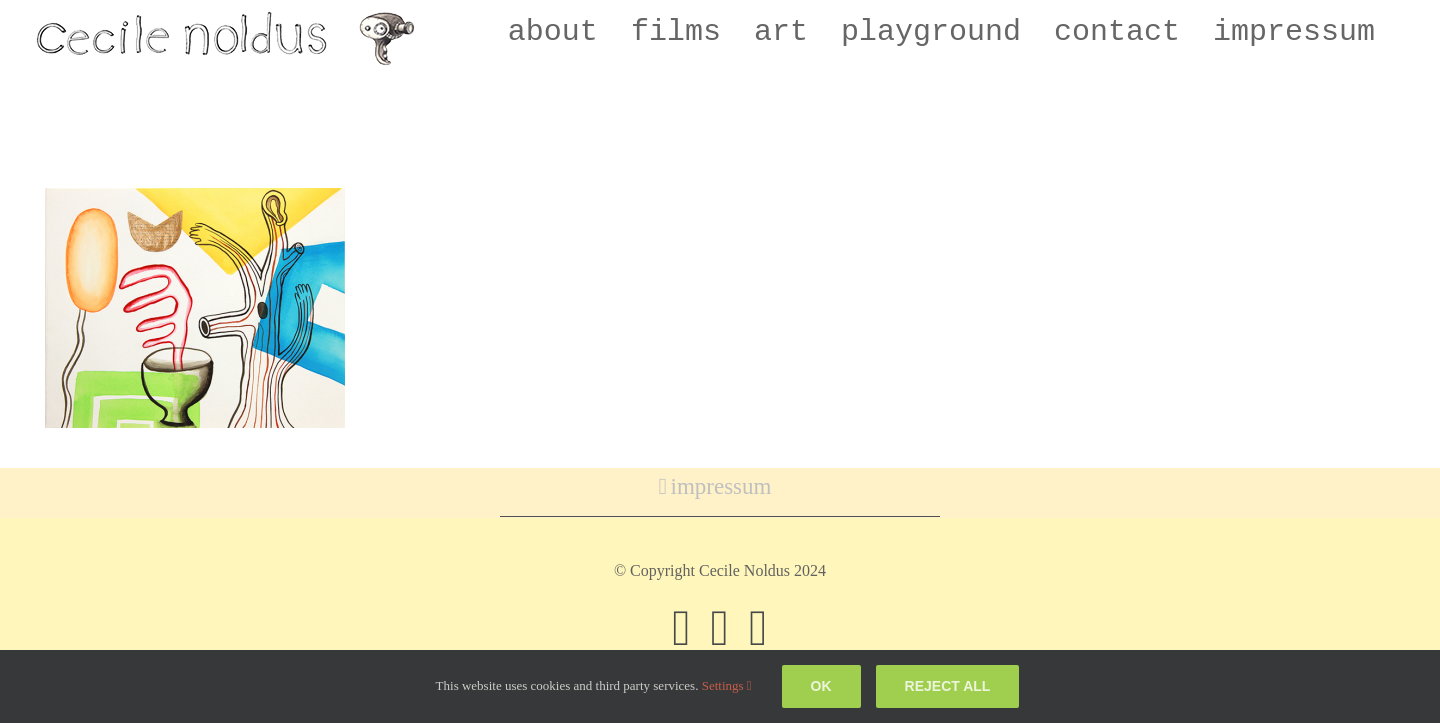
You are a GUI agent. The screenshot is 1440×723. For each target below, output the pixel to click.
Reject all (948, 686)
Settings (727, 685)
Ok (821, 686)
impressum (721, 486)
